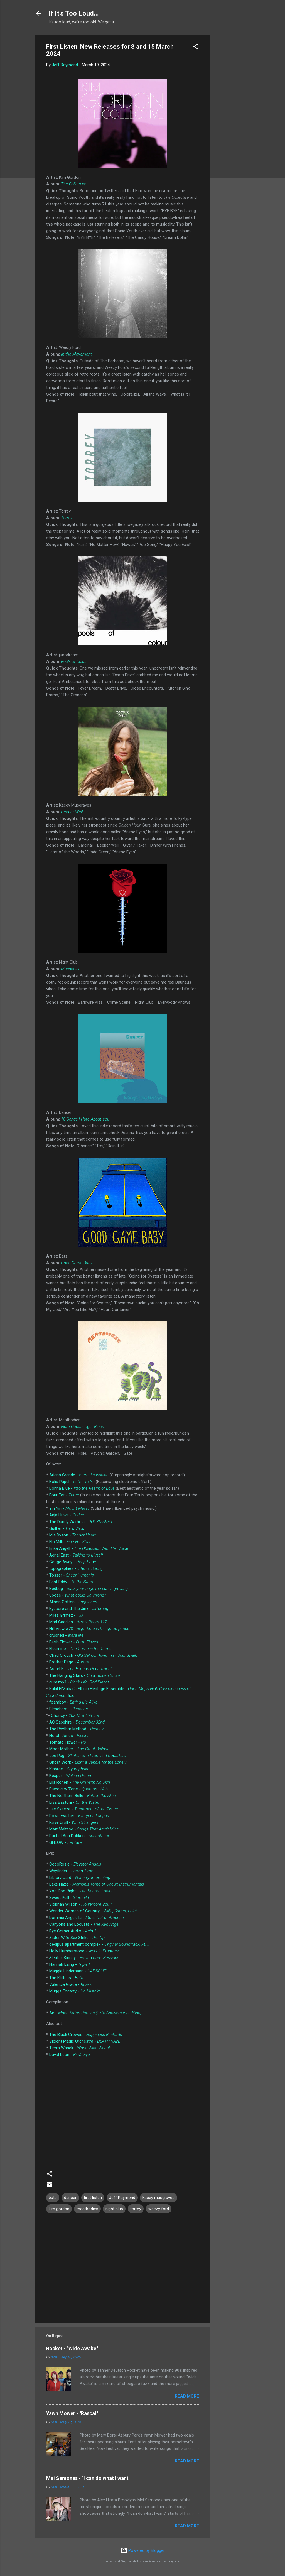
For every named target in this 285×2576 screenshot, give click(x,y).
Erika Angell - (88, 1548)
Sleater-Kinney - (84, 1957)
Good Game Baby (76, 1262)
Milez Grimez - (66, 1615)
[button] (195, 47)
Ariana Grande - (79, 1474)
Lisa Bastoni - (74, 1802)
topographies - (76, 1568)
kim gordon (59, 2208)
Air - (95, 2012)
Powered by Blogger (143, 2550)
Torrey (66, 517)
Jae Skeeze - (83, 1809)
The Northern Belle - (82, 1795)
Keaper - (70, 1775)
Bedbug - (88, 1588)
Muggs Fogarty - (75, 1991)
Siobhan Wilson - (80, 1904)
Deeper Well (72, 811)
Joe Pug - (87, 1755)
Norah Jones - (69, 1735)
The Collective (73, 184)
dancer (70, 2197)
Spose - (77, 1595)
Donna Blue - (82, 1488)
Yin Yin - (69, 1508)
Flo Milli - (69, 1541)
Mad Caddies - (78, 1621)
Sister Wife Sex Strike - (77, 1937)
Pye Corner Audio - (72, 1930)
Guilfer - (66, 1528)
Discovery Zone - (78, 1788)
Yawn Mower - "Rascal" (72, 2413)
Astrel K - (80, 1668)
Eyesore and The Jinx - (78, 1608)
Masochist (70, 968)
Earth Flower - (74, 1641)
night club (114, 2208)
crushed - (66, 1635)
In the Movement (76, 354)
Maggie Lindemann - (77, 1971)
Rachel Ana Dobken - (79, 1835)
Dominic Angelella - (86, 1917)
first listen (93, 2197)
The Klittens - (67, 1977)
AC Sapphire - (77, 1722)
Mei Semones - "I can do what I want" (88, 2478)
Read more (187, 2396)
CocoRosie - (75, 1864)
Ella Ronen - (79, 1782)
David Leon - (69, 2054)
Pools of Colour (74, 661)
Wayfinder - (71, 1870)
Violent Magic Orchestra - (84, 2041)
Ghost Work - (87, 1762)
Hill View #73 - (89, 1628)
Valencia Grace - (70, 1984)
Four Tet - (64, 1494)
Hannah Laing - (70, 1964)
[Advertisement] (232, 118)
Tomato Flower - (67, 1742)
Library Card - (79, 1877)
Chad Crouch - (93, 1655)
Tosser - (72, 1575)
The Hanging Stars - (85, 1675)
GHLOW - (65, 1842)
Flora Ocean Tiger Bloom (83, 1426)
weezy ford (158, 2208)
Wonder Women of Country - (93, 1910)
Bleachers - (69, 1708)
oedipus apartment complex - (99, 1944)
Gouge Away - (72, 1561)
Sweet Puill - (69, 1897)
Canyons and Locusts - (84, 1924)
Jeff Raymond (122, 2197)
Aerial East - (76, 1555)
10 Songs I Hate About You (85, 1119)
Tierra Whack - (80, 2047)
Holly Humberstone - (84, 1951)
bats (53, 2197)
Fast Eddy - (71, 1581)
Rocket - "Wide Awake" (72, 2348)
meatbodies (87, 2208)
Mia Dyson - (72, 1535)
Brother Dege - (69, 1662)
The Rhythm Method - (76, 1728)
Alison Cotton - (73, 1601)
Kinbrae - (68, 1768)
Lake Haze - (96, 1884)
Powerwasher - (79, 1815)
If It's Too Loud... (73, 13)
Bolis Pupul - (72, 1481)
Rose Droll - (74, 1822)
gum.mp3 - (79, 1682)
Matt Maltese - (84, 1829)
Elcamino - (80, 1648)
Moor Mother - (79, 1748)
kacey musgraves (158, 2197)
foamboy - (73, 1702)
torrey (135, 2208)
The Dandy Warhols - (80, 1521)
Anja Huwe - (66, 1515)
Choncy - (75, 1715)
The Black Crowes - (85, 2034)
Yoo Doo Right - (82, 1890)
